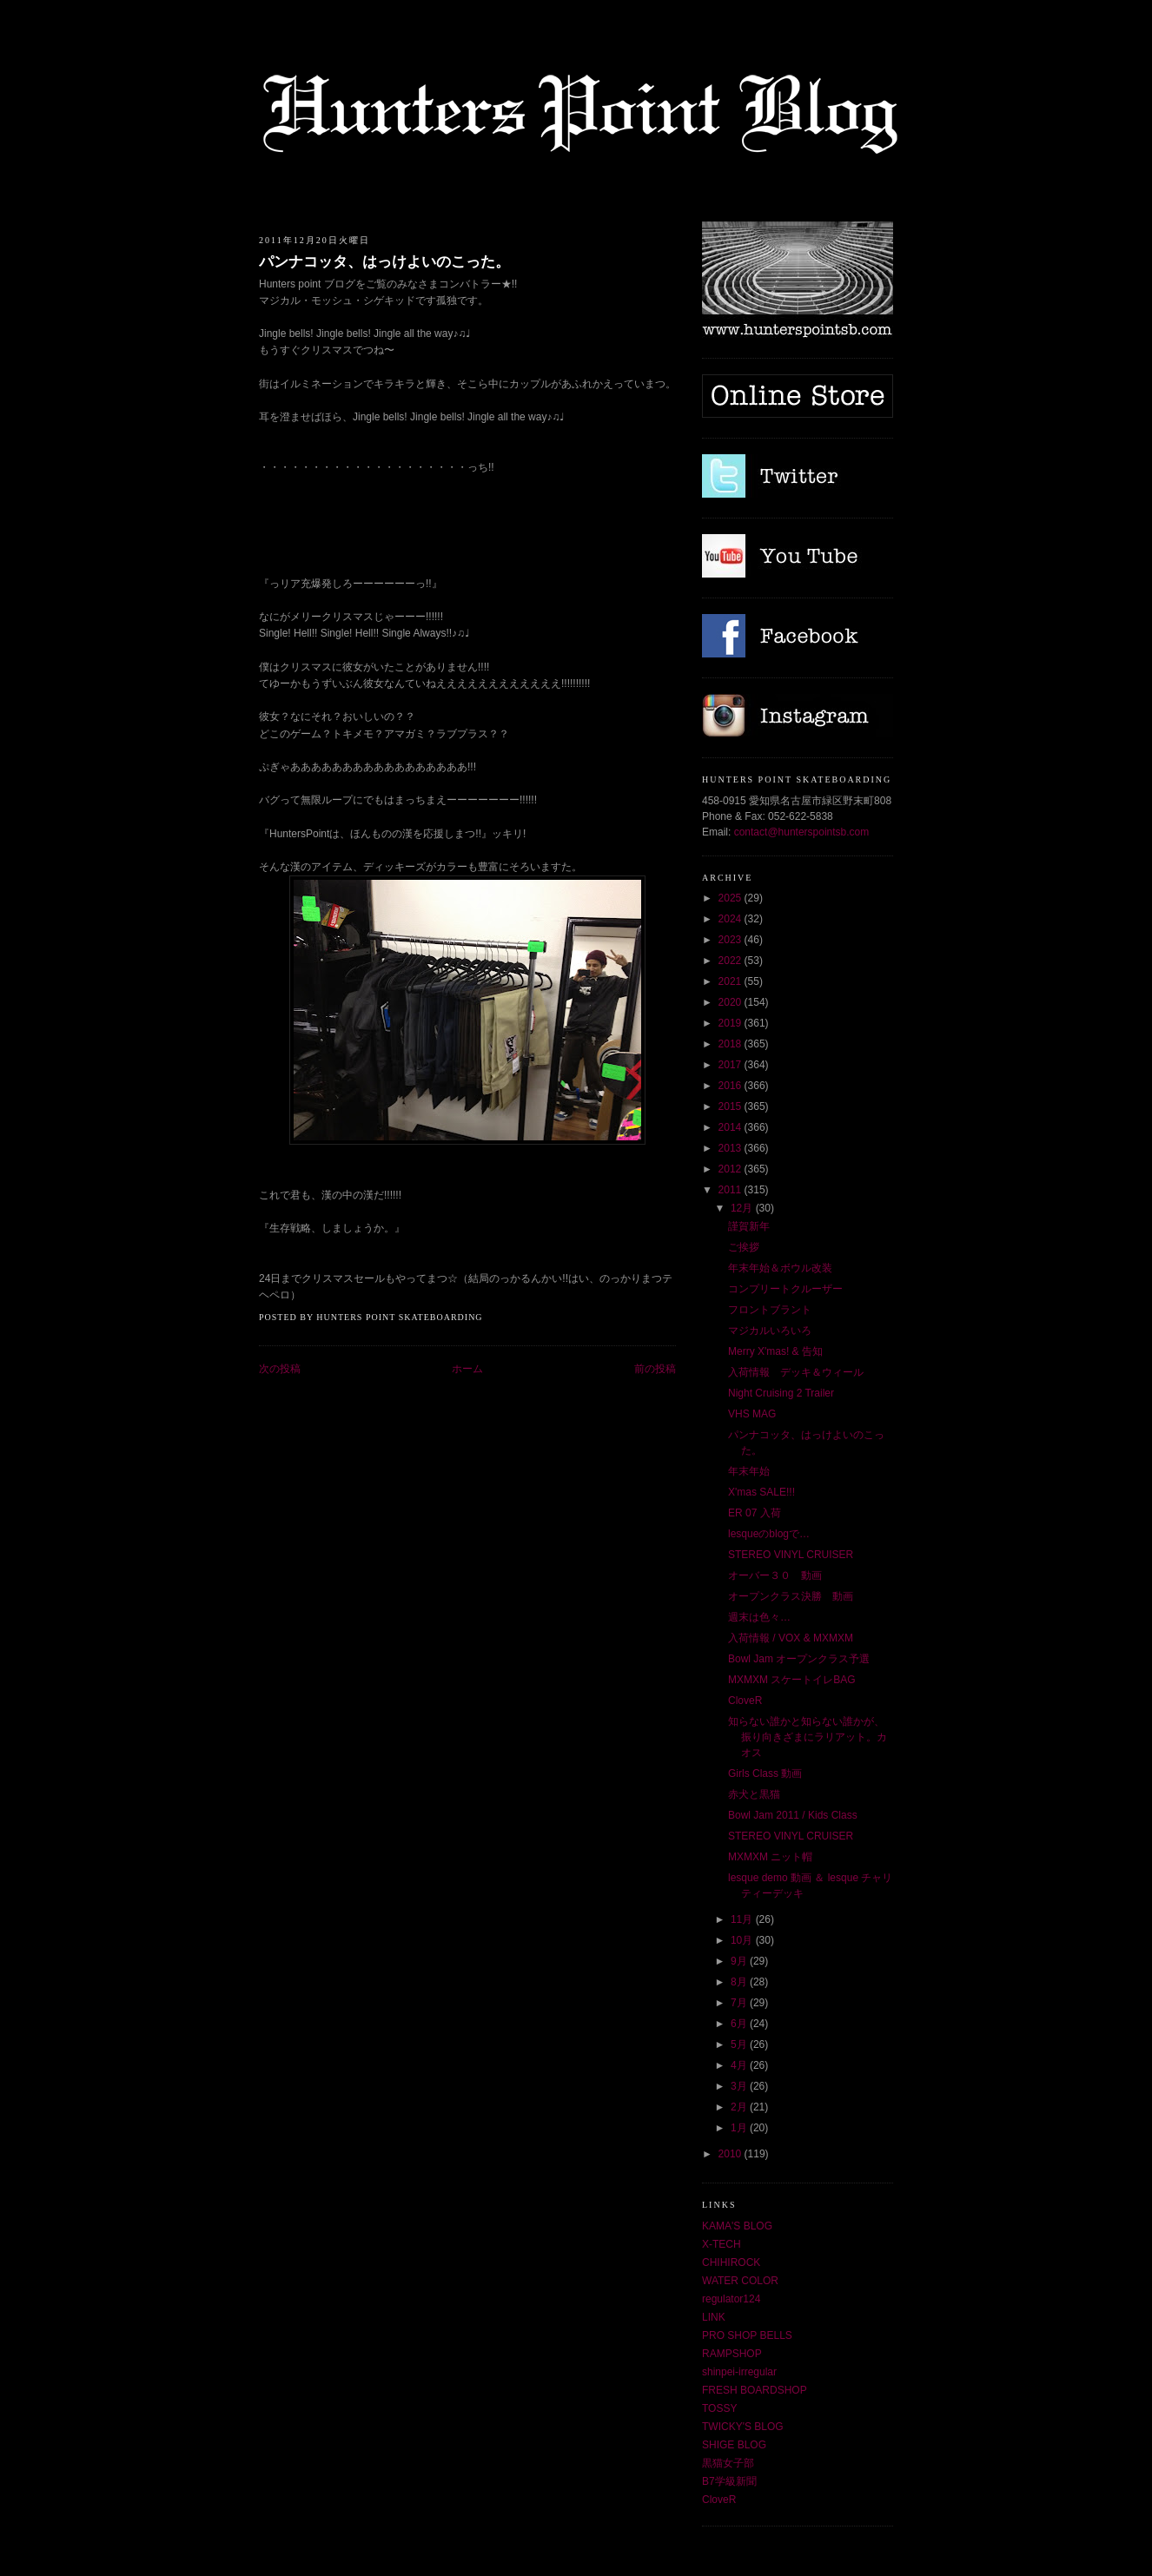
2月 (740, 2107)
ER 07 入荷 (754, 1513)
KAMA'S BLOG (737, 2226)
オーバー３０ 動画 (775, 1575)
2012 (731, 1169)
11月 (743, 1919)
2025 (731, 898)
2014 (731, 1127)
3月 (740, 2086)
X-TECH (721, 2244)
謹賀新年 (749, 1226)
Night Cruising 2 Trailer (781, 1393)
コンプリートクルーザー (785, 1289)
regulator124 (731, 2299)
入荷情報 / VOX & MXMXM (790, 1638)
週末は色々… (759, 1617)
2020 (731, 1002)
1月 (740, 2128)
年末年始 (749, 1471)
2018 (731, 1044)
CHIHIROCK (731, 2262)
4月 (740, 2065)
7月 (740, 2003)
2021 (731, 981)
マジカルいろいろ (769, 1330)
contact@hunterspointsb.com (802, 832)
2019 (731, 1023)
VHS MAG (752, 1414)
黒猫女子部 (728, 2463)
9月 (740, 1961)
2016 (731, 1086)
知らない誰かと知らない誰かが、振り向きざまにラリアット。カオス (807, 1737)
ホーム (467, 1369)
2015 (731, 1106)
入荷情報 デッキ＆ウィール (796, 1372)
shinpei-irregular (739, 2372)
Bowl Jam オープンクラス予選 (799, 1659)
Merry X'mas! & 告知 (775, 1351)
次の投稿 (280, 1369)
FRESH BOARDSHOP (754, 2390)
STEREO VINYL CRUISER (790, 1555)
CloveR (745, 1700)
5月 (740, 2044)
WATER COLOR (740, 2281)
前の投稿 (655, 1369)
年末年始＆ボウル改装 (780, 1268)
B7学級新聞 (729, 2481)
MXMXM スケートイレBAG (792, 1680)
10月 (743, 1940)
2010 (731, 2154)
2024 (731, 919)
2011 (731, 1190)
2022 (731, 960)
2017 (731, 1065)
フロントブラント (769, 1310)
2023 (731, 940)
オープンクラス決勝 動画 (790, 1596)
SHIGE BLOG (734, 2445)
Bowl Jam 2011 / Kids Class (792, 1815)
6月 (740, 2024)
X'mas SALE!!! (761, 1492)
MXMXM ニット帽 (770, 1857)
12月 (743, 1208)
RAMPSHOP (732, 2354)
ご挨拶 (743, 1247)
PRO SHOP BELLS (747, 2335)
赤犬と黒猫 (754, 1794)
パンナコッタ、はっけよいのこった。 (384, 262)
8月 (740, 1982)
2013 (731, 1148)
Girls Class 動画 (765, 1773)
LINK (713, 2317)
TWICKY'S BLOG (743, 2427)
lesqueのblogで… (769, 1534)
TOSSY (719, 2408)
